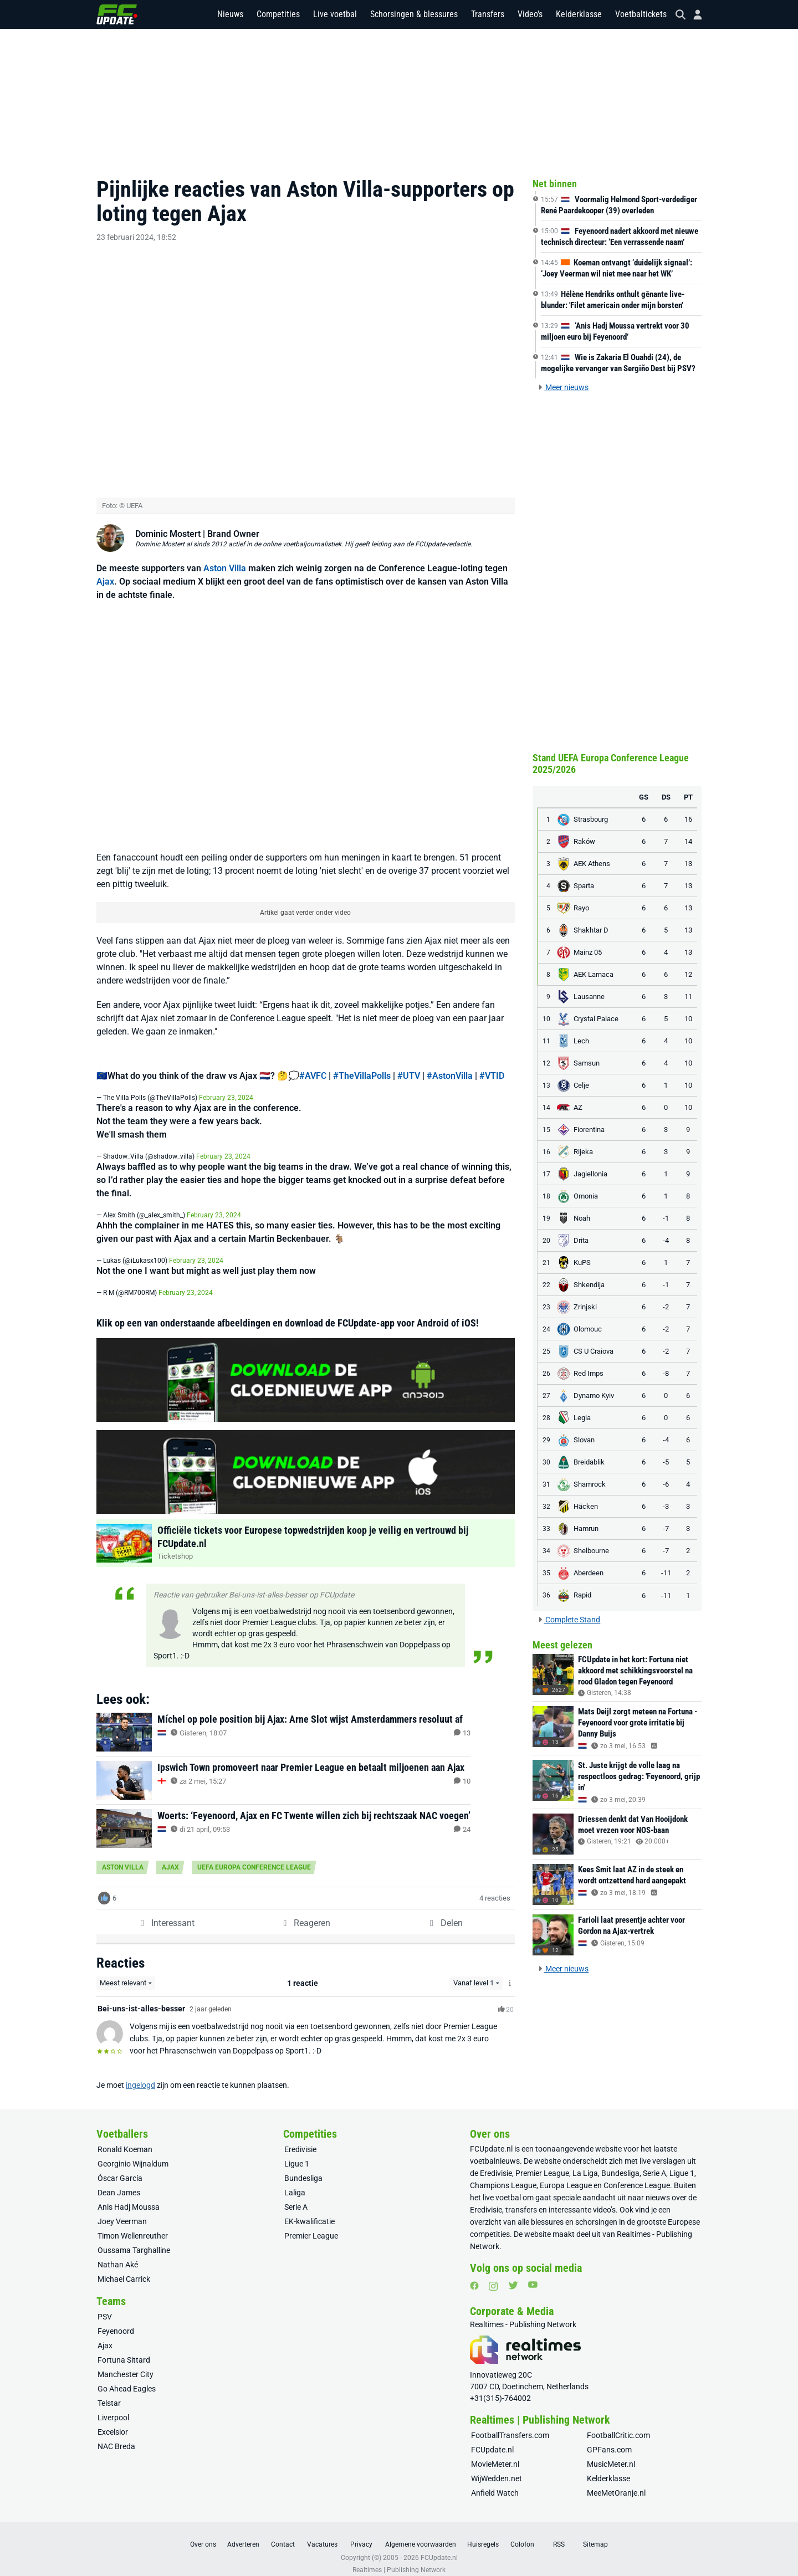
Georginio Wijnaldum (133, 2152)
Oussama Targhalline (134, 2239)
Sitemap (595, 2533)
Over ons (203, 2533)
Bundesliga (303, 2167)
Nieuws (230, 16)
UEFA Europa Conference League (254, 1856)
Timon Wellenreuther (133, 2224)
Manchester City (126, 2363)
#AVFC (312, 1064)
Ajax (105, 570)
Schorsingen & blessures (414, 16)
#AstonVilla (450, 1064)
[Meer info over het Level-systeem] (510, 1971)
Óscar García (120, 2167)
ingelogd (140, 2074)
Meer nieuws (563, 387)
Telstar (109, 2392)
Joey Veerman (122, 2210)
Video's (530, 16)
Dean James (119, 2181)
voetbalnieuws (495, 2149)
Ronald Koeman (125, 2138)
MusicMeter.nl (611, 2453)
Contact (283, 2533)
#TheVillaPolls (362, 1064)
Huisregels (483, 2533)
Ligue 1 (296, 2152)
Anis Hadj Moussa (129, 2195)
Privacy (361, 2533)
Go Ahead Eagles (127, 2377)
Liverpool (113, 2406)
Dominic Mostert (168, 522)
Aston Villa (224, 557)
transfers (521, 2198)
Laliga (294, 2181)
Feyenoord (116, 2320)
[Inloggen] (693, 17)
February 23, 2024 (226, 1086)
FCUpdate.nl (491, 2137)
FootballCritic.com (618, 2424)
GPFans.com (609, 2438)
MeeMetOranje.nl (616, 2481)
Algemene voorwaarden (420, 2533)
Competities (278, 16)
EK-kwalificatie (309, 2210)
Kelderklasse (579, 16)
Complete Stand (569, 1619)
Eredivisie (300, 2138)
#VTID (491, 1064)
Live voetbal (335, 16)
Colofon (522, 2533)
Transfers (487, 16)
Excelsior (113, 2420)
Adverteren (243, 2533)
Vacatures (322, 2533)
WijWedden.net (496, 2467)
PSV (105, 2305)
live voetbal (502, 2186)
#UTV (408, 1064)
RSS (559, 2533)
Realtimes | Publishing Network (399, 2559)
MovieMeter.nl (495, 2453)
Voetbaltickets (641, 16)
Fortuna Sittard (124, 2348)
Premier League (311, 2224)
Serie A (296, 2195)
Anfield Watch (495, 2481)
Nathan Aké (118, 2253)
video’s (604, 2198)
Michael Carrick (124, 2267)
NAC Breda (116, 2435)
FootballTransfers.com (510, 2424)
